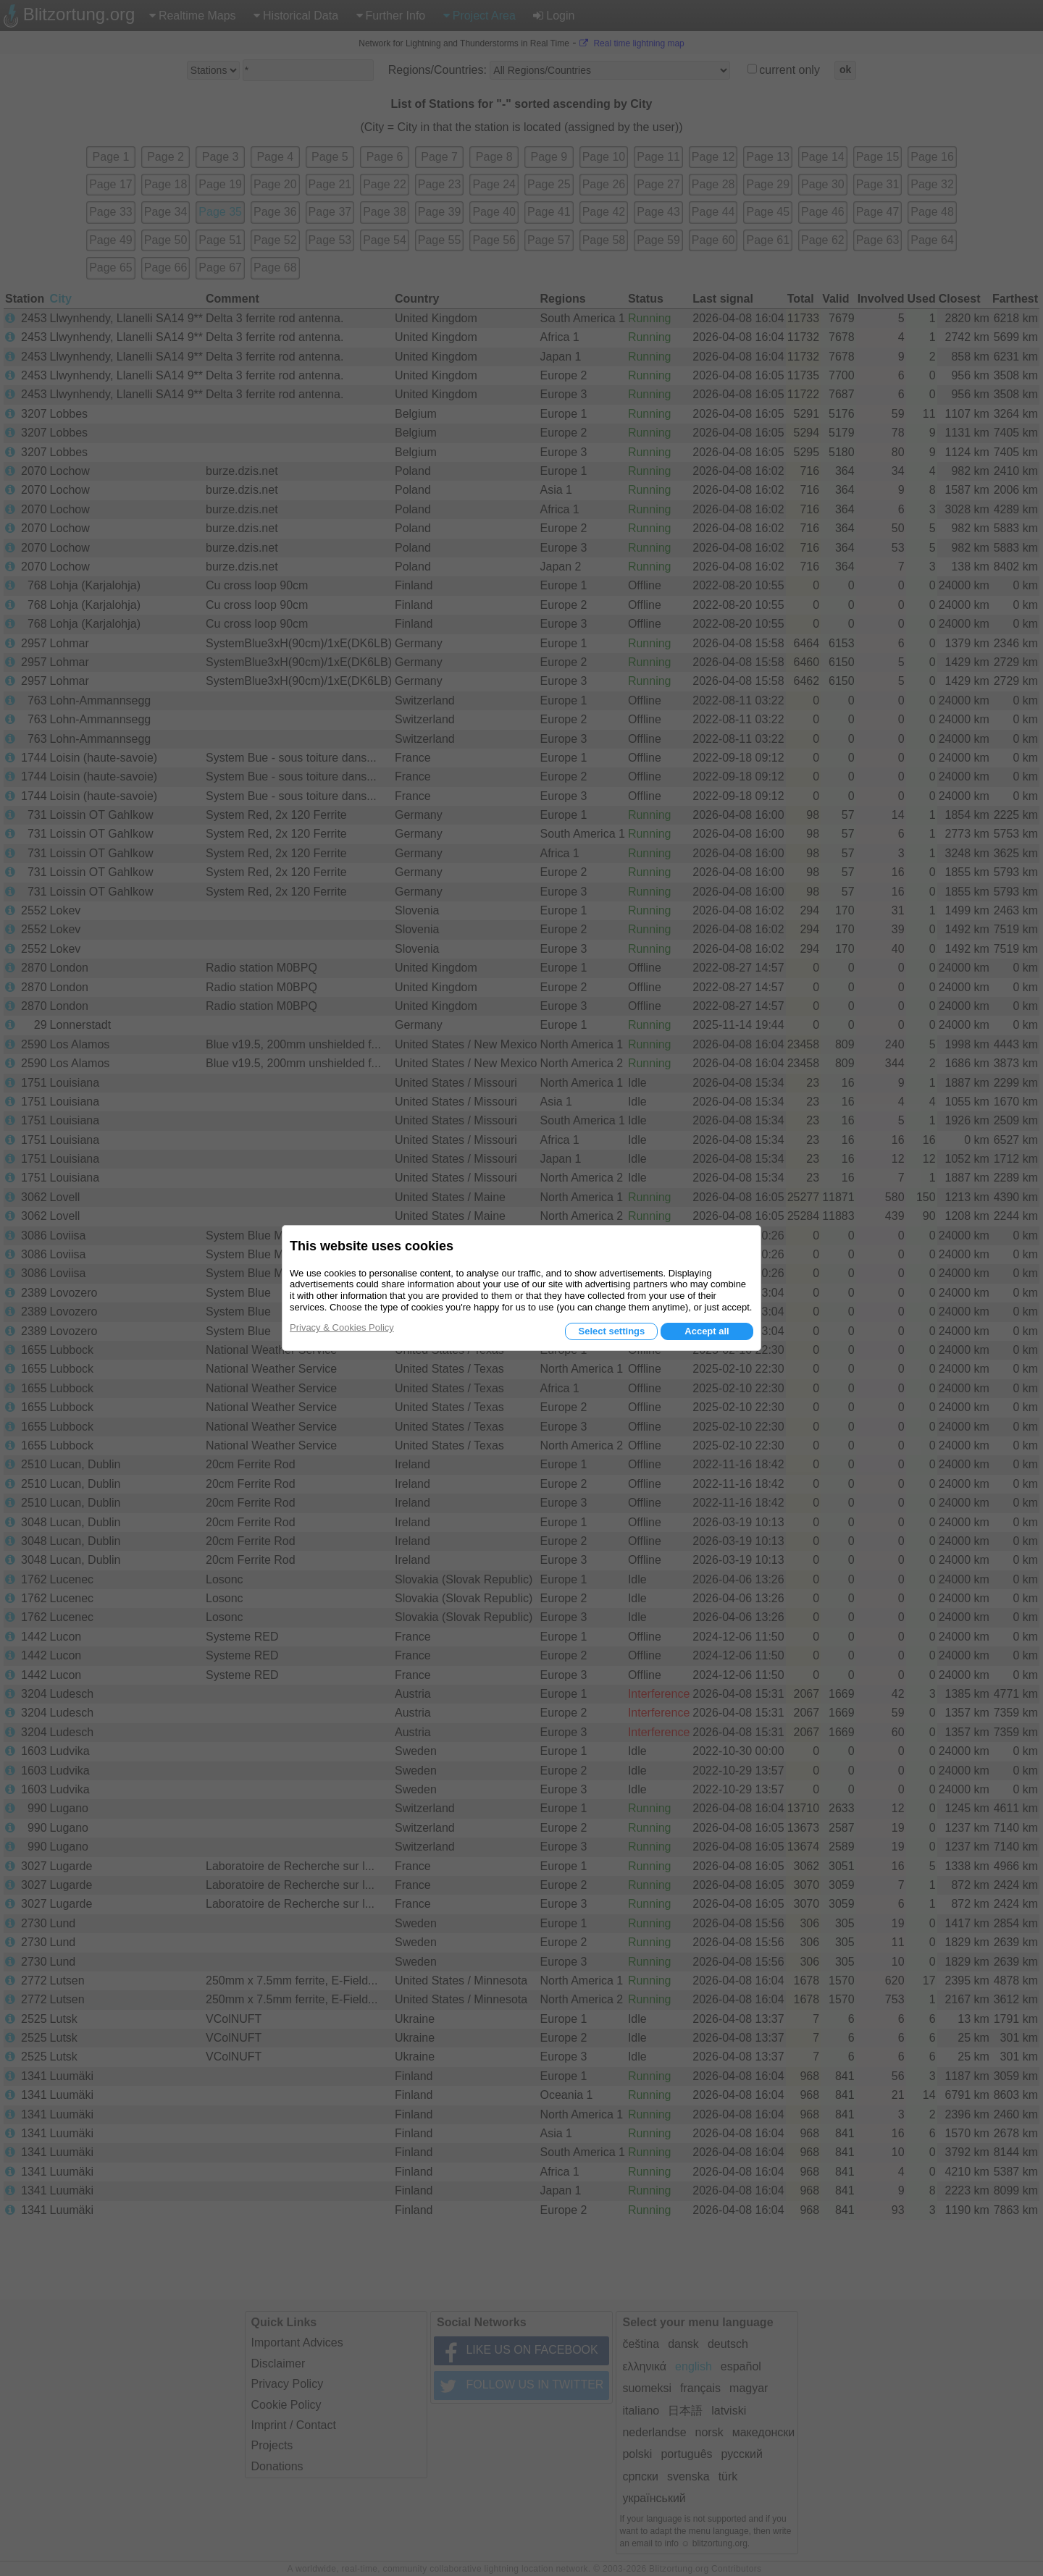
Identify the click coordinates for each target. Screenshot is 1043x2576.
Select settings (611, 1331)
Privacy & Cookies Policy (342, 1327)
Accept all (706, 1331)
